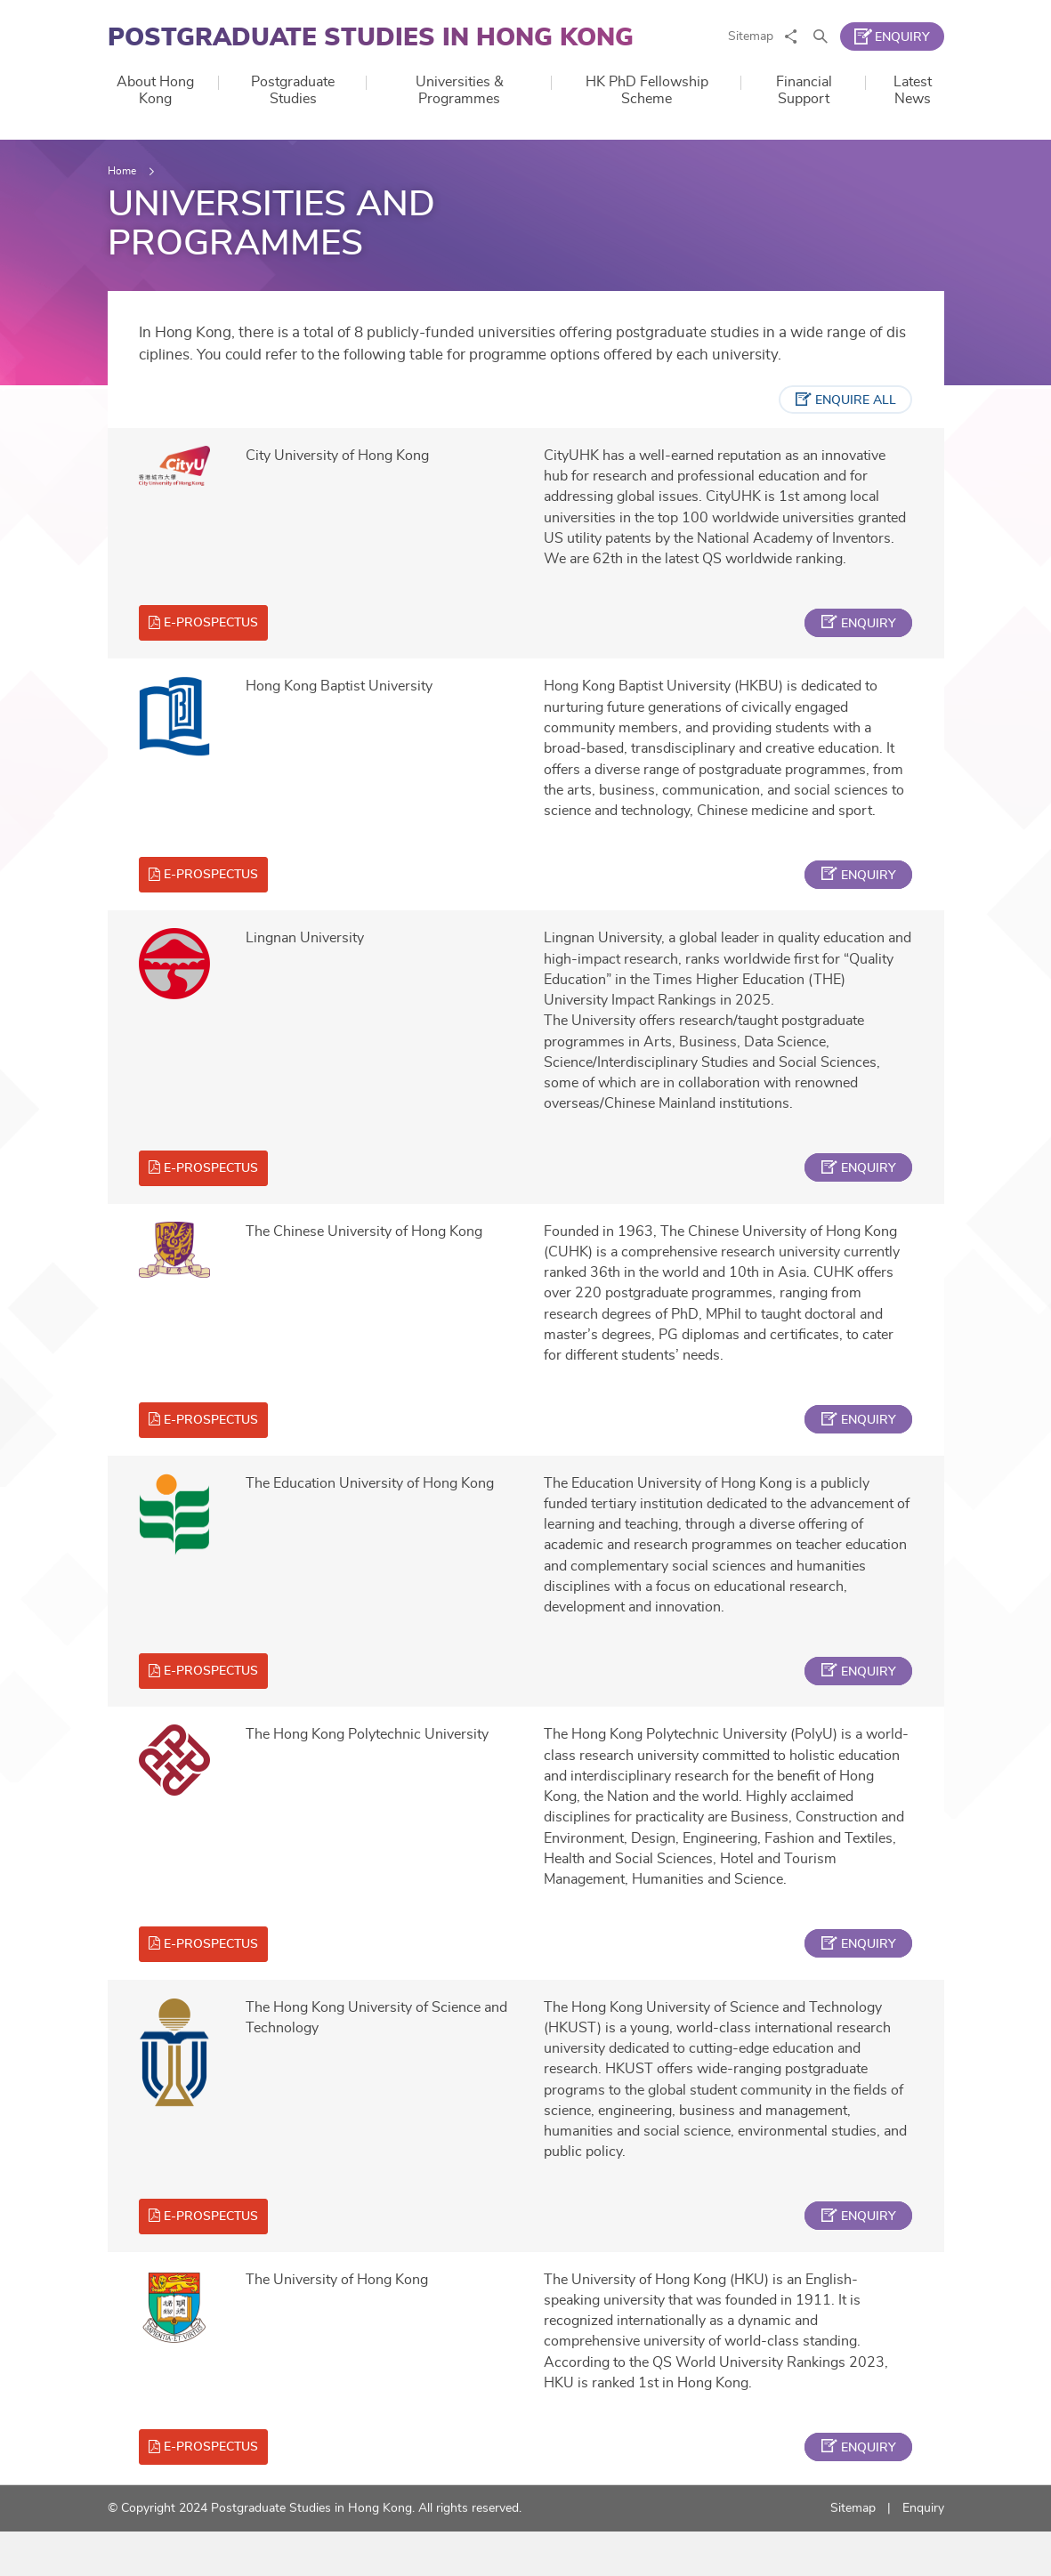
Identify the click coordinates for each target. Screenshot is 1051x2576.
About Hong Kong (155, 90)
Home (122, 171)
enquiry (864, 634)
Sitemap (750, 36)
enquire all (851, 406)
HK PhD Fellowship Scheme (647, 90)
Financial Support (804, 90)
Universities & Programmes (460, 90)
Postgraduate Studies (293, 90)
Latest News (912, 90)
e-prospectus (216, 633)
